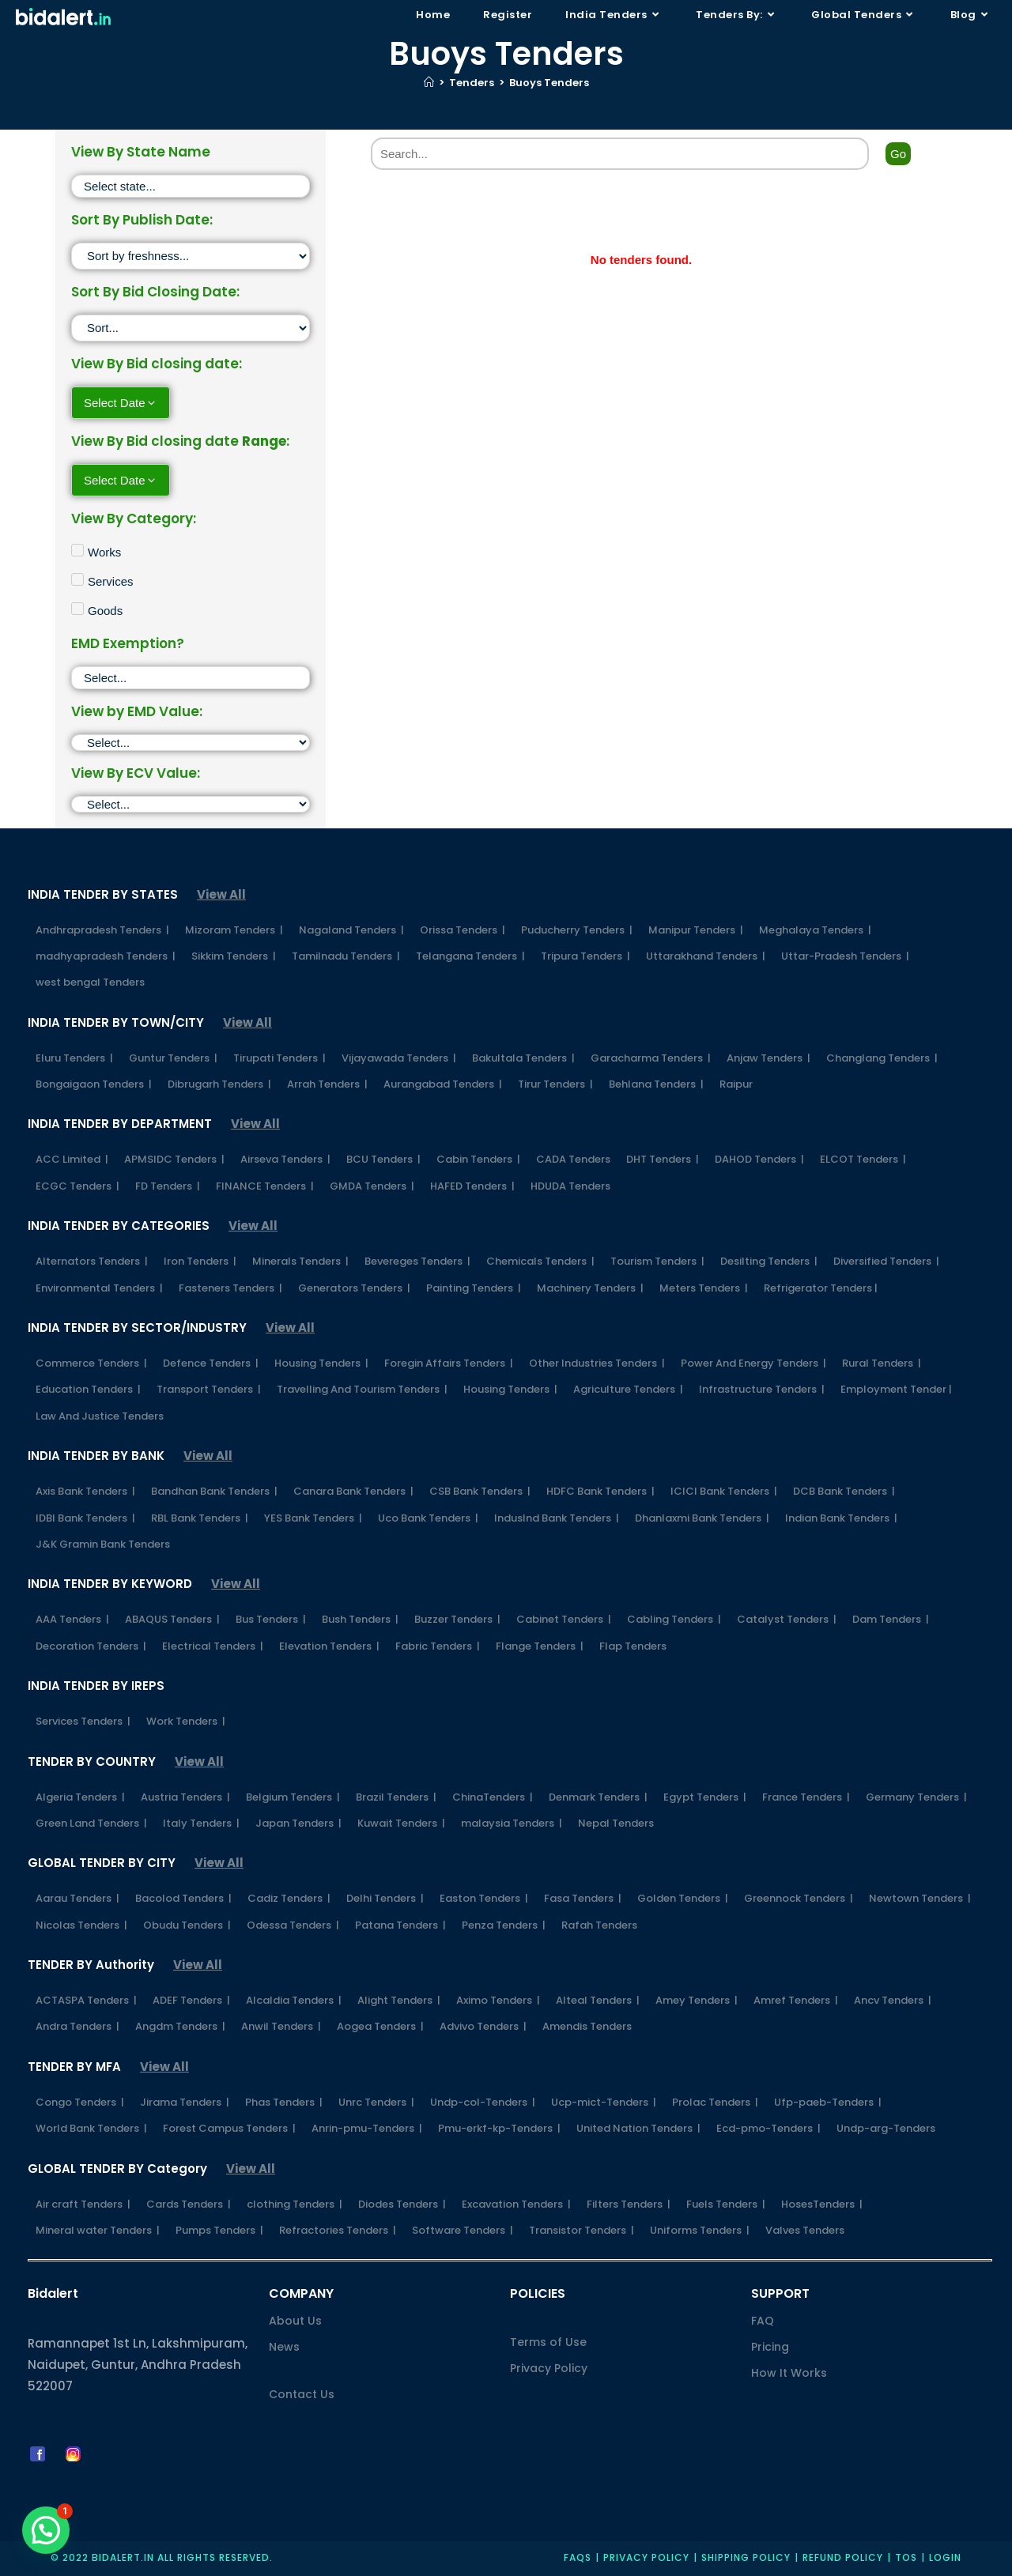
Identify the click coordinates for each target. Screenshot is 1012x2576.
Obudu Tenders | (187, 1925)
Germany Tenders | (916, 1797)
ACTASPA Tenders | (86, 2000)
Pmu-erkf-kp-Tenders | (499, 2128)
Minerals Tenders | (300, 1261)
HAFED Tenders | (472, 1186)
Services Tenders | (83, 1721)
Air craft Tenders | (83, 2204)
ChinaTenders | (492, 1797)
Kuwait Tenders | (401, 1823)
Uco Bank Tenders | (428, 1518)
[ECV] (190, 804)
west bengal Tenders (90, 982)
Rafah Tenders (599, 1925)
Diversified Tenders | (886, 1261)
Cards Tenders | (188, 2204)
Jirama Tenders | (184, 2102)
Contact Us (301, 2394)
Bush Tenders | (360, 1619)
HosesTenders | (822, 2204)
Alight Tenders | (398, 2000)
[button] (46, 2530)
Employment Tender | (896, 1389)
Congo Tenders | (80, 2102)
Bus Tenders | (271, 1619)
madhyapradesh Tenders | (106, 956)
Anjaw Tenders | (768, 1057)
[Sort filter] (190, 256)
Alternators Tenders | (92, 1261)
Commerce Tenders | (91, 1363)
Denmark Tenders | (598, 1797)
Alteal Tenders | (598, 2000)
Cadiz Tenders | (288, 1898)
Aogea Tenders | (380, 2026)
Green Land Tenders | (91, 1823)
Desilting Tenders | (769, 1261)
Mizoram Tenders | (234, 929)
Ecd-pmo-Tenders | (768, 2128)
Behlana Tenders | (656, 1084)
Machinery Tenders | (590, 1288)
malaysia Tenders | (511, 1823)
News (284, 2347)
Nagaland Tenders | (351, 929)
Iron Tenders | (200, 1261)
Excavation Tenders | (516, 2204)
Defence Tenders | (211, 1363)
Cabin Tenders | (478, 1159)
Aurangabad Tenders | (442, 1084)
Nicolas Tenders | (81, 1925)
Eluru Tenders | (74, 1057)
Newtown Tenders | (920, 1898)
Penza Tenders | (504, 1925)
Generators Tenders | (354, 1288)
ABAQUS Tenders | (172, 1619)
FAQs (577, 2557)
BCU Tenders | (383, 1159)
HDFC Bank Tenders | (600, 1491)
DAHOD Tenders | (759, 1159)
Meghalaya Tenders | (815, 929)
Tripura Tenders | (585, 956)
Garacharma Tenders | (651, 1057)
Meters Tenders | (703, 1288)
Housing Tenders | (321, 1363)
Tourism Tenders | (657, 1261)
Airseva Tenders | (285, 1159)
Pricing (770, 2347)
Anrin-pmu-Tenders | (367, 2128)
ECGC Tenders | (77, 1186)
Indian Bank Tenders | (841, 1518)
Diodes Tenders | (402, 2204)
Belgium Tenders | (293, 1797)
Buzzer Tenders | (457, 1619)
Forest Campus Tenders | (229, 2128)
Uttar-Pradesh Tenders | (845, 956)
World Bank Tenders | (91, 2128)
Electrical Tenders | (212, 1646)
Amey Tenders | (696, 2000)
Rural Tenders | (881, 1363)
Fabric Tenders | (437, 1646)
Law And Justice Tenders (100, 1416)
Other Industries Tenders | (597, 1363)
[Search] (620, 154)
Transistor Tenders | (581, 2230)
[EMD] (190, 742)
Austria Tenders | (185, 1797)
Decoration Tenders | (91, 1646)
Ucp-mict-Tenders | (603, 2102)
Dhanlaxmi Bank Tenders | (702, 1518)
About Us (295, 2321)
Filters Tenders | (628, 2204)
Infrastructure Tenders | (762, 1389)
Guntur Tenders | (173, 1057)
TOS (906, 2557)
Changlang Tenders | (882, 1057)
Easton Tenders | (484, 1898)
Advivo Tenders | (483, 2026)
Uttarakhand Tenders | (705, 956)
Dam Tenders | (890, 1619)
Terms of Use (548, 2342)
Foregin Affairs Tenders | (448, 1363)
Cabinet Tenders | (563, 1619)
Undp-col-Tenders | (482, 2102)
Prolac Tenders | (715, 2102)
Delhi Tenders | (385, 1898)
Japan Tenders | (298, 1823)
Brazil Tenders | (396, 1797)
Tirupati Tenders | (279, 1057)
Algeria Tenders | (80, 1797)
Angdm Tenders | (180, 2026)
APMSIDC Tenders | (174, 1159)
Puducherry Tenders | (576, 929)
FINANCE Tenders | (265, 1186)
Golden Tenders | (682, 1898)
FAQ (762, 2321)
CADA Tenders (573, 1159)
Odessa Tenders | (293, 1925)
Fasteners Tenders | (230, 1288)
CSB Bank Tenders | (480, 1491)
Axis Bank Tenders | (85, 1491)
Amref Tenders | (795, 2000)
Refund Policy (842, 2557)
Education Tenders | (88, 1389)
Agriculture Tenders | (628, 1389)
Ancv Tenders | (892, 2000)
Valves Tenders (804, 2230)
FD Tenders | (167, 1186)
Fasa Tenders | (582, 1898)
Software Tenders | (462, 2230)
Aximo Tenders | (498, 2000)
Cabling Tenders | (674, 1619)
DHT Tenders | (662, 1159)
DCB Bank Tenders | (844, 1491)
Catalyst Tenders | (786, 1619)
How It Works (789, 2373)
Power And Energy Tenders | (753, 1363)
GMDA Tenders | (372, 1186)
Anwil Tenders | (281, 2026)
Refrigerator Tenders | (821, 1288)
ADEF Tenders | (191, 2000)
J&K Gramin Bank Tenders (103, 1544)
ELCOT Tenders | (863, 1159)
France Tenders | (806, 1797)
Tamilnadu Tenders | (346, 956)
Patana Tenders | (400, 1925)
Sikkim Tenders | (233, 956)
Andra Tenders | (77, 2026)
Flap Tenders (632, 1646)
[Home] (429, 82)
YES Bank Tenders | (313, 1518)
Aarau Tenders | (77, 1898)
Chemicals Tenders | (540, 1261)
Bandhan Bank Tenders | (214, 1491)
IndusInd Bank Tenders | (556, 1518)
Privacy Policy (548, 2368)
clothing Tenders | (294, 2204)
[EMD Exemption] (190, 677)
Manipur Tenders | (695, 929)
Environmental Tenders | (99, 1288)
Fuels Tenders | (725, 2204)
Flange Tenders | (539, 1646)
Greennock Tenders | (798, 1898)
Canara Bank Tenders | (353, 1491)
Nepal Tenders (616, 1823)
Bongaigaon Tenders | (94, 1084)
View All (221, 894)
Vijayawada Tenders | (399, 1057)
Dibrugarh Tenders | (219, 1084)
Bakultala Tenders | (523, 1057)
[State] (190, 186)
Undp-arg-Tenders (885, 2128)
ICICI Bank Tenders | (723, 1491)
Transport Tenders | (209, 1389)
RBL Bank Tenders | (199, 1518)
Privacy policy (646, 2557)
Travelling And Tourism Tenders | (362, 1389)
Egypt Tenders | (704, 1797)
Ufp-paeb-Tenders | (828, 2102)
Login (945, 2557)
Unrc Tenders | (376, 2102)
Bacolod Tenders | (183, 1898)
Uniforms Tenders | (700, 2230)
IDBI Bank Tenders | (85, 1518)
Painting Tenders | (473, 1288)
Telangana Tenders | (470, 956)
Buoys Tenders (549, 82)
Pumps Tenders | (219, 2230)
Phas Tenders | (284, 2102)
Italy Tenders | (201, 1823)
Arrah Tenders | (327, 1084)
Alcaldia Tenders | (294, 2000)
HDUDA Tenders (570, 1186)
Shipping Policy (746, 2557)
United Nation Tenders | (638, 2128)
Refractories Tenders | (337, 2230)
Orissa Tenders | (462, 929)
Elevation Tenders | (329, 1646)
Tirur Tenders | (555, 1084)
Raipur (736, 1084)
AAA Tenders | (72, 1619)
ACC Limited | (72, 1159)
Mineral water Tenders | (98, 2230)
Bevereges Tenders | (417, 1261)
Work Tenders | (185, 1721)
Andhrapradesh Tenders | (102, 929)
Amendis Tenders (587, 2026)
